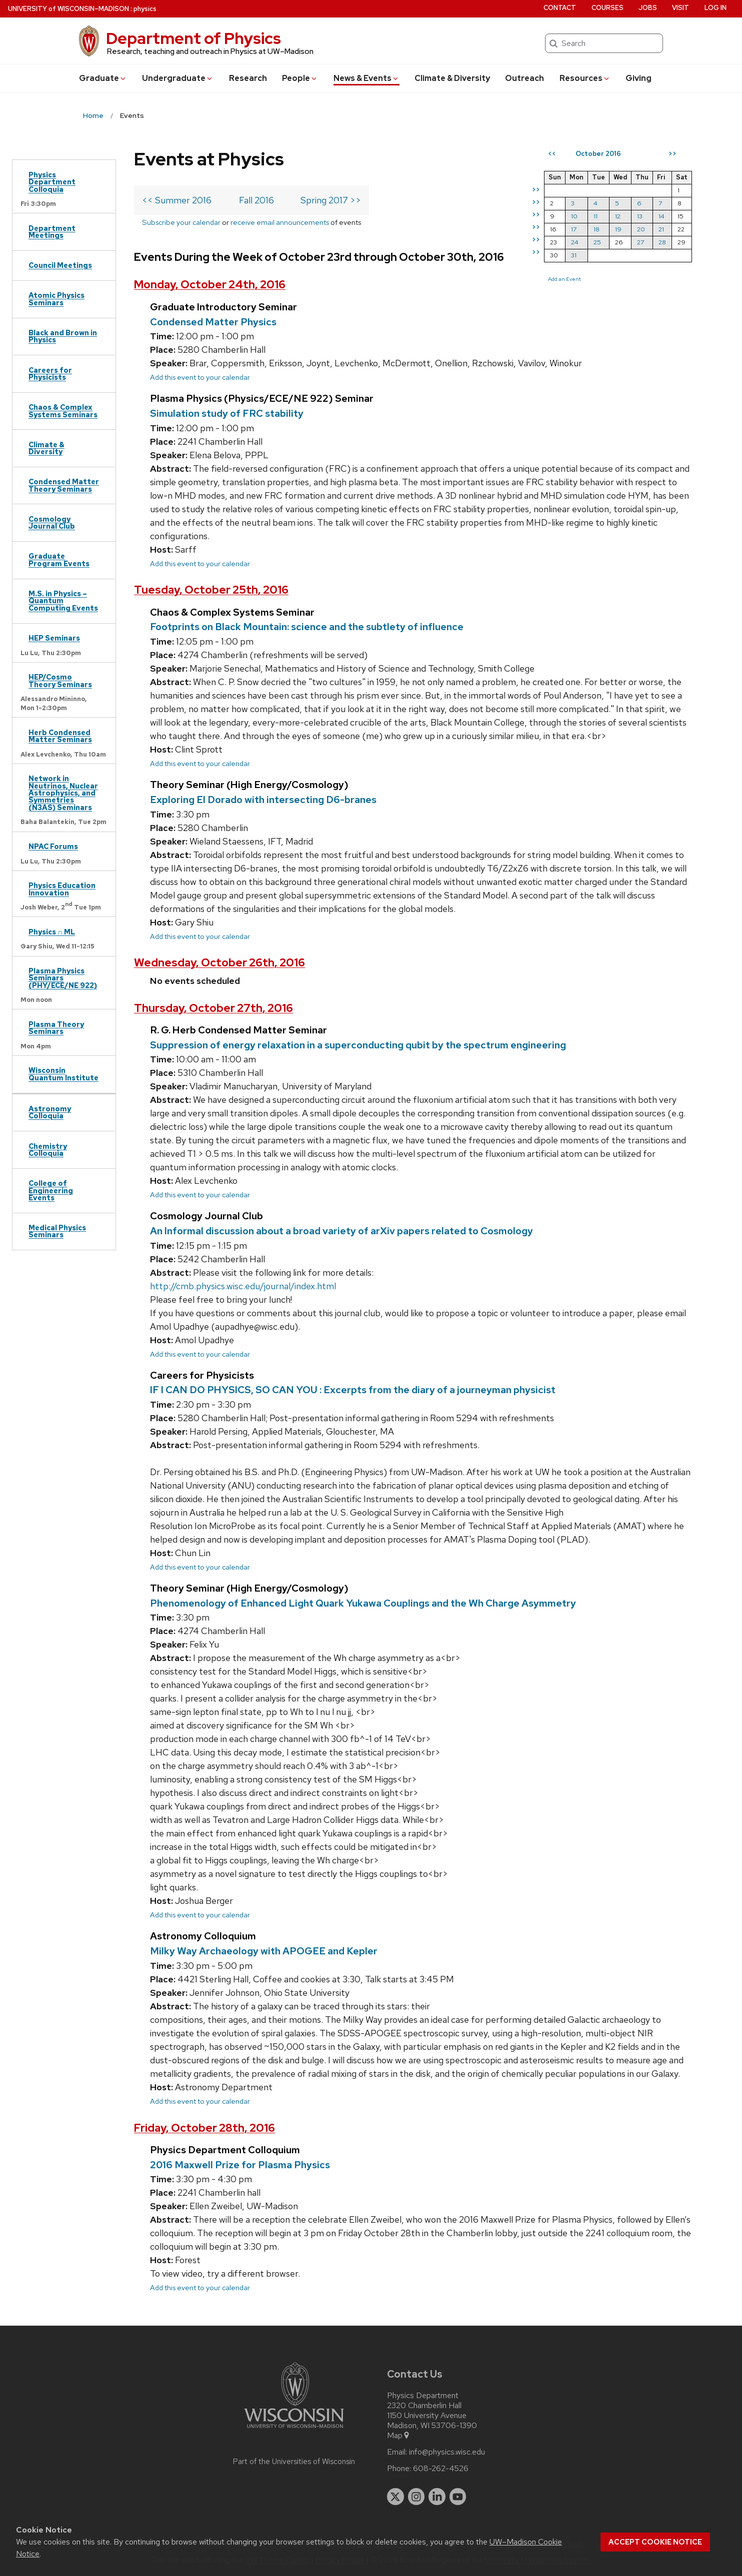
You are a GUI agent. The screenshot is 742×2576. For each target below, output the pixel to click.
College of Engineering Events (50, 1190)
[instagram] (416, 2496)
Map (398, 2436)
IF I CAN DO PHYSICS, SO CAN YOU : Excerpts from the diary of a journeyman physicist (353, 1389)
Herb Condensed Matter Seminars (60, 736)
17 (574, 229)
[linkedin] (437, 2496)
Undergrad (178, 78)
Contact (560, 7)
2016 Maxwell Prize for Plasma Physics (240, 2164)
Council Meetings (60, 265)
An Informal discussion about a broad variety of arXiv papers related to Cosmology (341, 1230)
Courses (608, 7)
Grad (103, 78)
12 (618, 216)
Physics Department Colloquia (52, 182)
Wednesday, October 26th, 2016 (219, 962)
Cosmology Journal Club (51, 522)
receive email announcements (279, 222)
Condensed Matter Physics (213, 321)
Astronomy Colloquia (49, 1112)
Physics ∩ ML (51, 931)
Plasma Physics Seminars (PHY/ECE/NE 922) (62, 978)
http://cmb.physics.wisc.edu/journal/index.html (243, 1286)
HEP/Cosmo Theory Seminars (60, 680)
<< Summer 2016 (177, 200)
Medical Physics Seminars (57, 1231)
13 (640, 216)
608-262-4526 (440, 2469)
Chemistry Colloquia (47, 1149)
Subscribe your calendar (181, 222)
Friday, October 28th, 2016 (204, 2128)
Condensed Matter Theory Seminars (63, 485)
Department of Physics (193, 38)
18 (596, 229)
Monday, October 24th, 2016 (210, 284)
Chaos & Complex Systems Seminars (63, 410)
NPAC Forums (53, 846)
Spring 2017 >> (330, 200)
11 (595, 216)
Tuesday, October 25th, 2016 (211, 590)
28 (662, 242)
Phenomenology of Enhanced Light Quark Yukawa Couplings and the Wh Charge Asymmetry (363, 1603)
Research (248, 78)
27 (641, 242)
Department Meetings (52, 231)
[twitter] (395, 2496)
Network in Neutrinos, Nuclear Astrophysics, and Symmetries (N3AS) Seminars (63, 793)
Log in (715, 7)
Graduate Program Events (59, 559)
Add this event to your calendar (200, 377)
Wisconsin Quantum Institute (63, 1073)
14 (661, 216)
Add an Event (564, 278)
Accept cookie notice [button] (655, 2542)
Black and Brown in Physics (62, 336)
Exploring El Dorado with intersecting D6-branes (263, 799)
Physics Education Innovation (62, 888)
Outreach (524, 78)
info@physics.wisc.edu (447, 2452)
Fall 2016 (256, 200)
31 (574, 255)
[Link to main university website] (294, 2430)
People (300, 78)
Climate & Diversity (452, 78)
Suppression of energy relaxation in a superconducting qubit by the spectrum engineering (358, 1044)
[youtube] (458, 2496)
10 (574, 216)
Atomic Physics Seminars (56, 298)
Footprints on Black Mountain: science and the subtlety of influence (307, 626)
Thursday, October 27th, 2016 (213, 1008)
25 (597, 242)
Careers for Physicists (50, 373)
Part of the (294, 2462)
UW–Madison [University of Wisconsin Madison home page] (68, 8)
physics (145, 8)
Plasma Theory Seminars (56, 1027)
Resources (585, 78)
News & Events (367, 78)
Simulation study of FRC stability (227, 413)
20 (641, 229)
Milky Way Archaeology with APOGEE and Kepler (264, 1950)
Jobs (647, 7)
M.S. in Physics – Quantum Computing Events (63, 601)
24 (575, 242)
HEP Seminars (54, 638)
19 (618, 229)
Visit (680, 7)
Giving (639, 78)
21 (661, 229)
